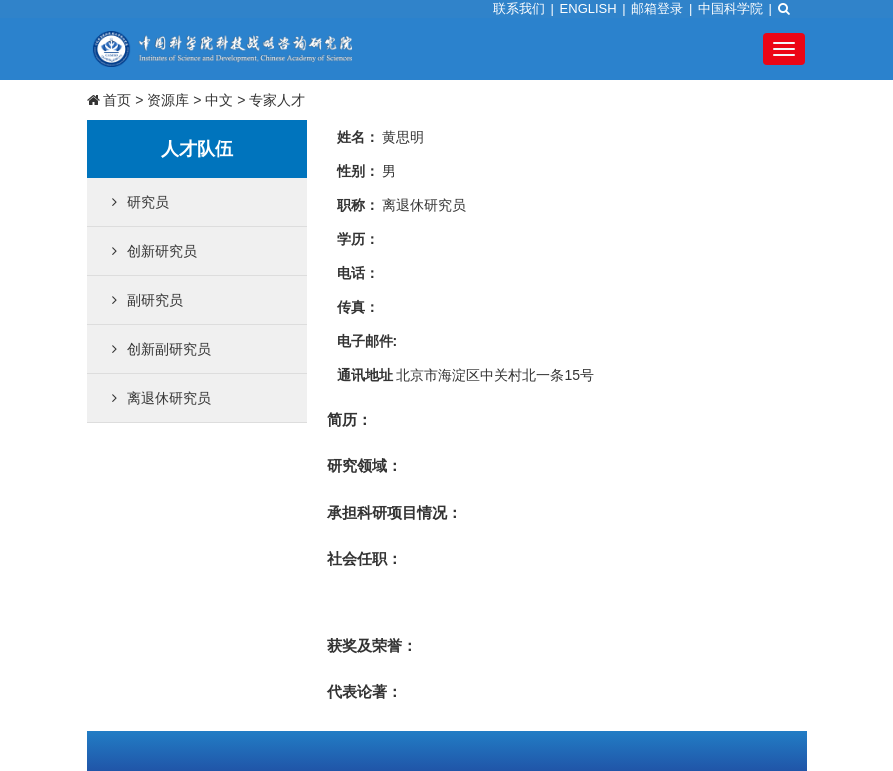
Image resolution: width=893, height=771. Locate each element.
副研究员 (147, 300)
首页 (117, 100)
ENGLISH (588, 8)
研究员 (140, 202)
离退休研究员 (161, 398)
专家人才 (277, 100)
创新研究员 (154, 251)
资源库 (168, 100)
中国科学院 (730, 8)
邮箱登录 (657, 8)
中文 (219, 100)
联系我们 (519, 8)
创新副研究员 (161, 349)
